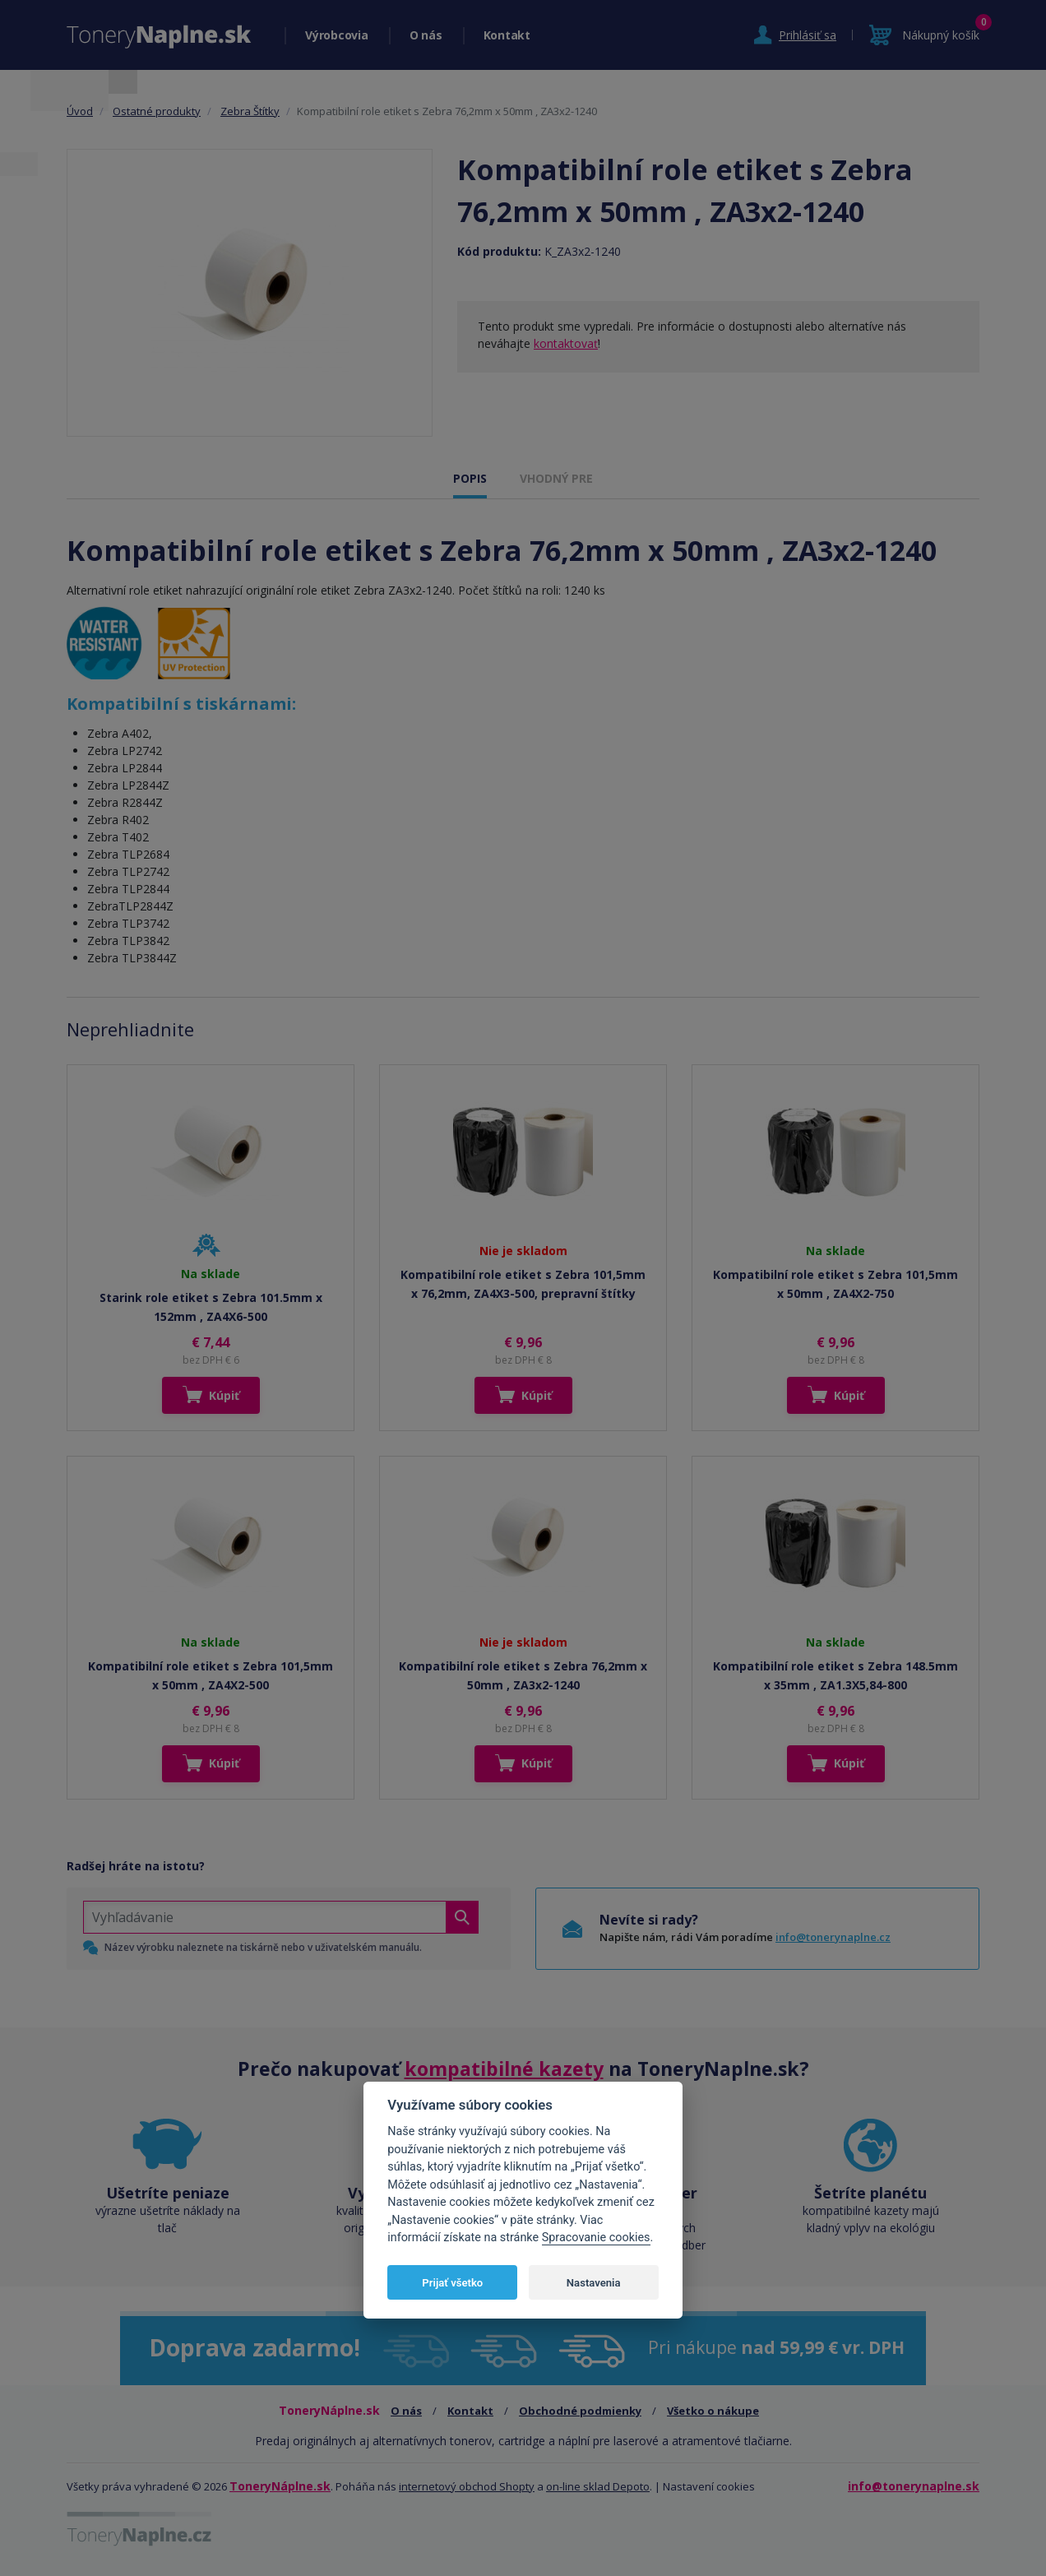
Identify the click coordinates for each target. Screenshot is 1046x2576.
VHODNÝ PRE (556, 478)
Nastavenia (594, 2283)
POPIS (470, 478)
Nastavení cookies (709, 2486)
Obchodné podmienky (580, 2410)
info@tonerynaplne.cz (833, 1937)
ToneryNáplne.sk (280, 2486)
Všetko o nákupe (713, 2410)
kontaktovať (566, 343)
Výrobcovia (336, 35)
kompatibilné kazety (504, 2068)
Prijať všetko (452, 2283)
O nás (426, 35)
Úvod (80, 111)
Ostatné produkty (157, 111)
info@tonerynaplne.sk (913, 2486)
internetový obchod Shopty (467, 2486)
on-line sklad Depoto (598, 2486)
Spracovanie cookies (596, 2238)
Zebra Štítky (250, 111)
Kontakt (507, 35)
